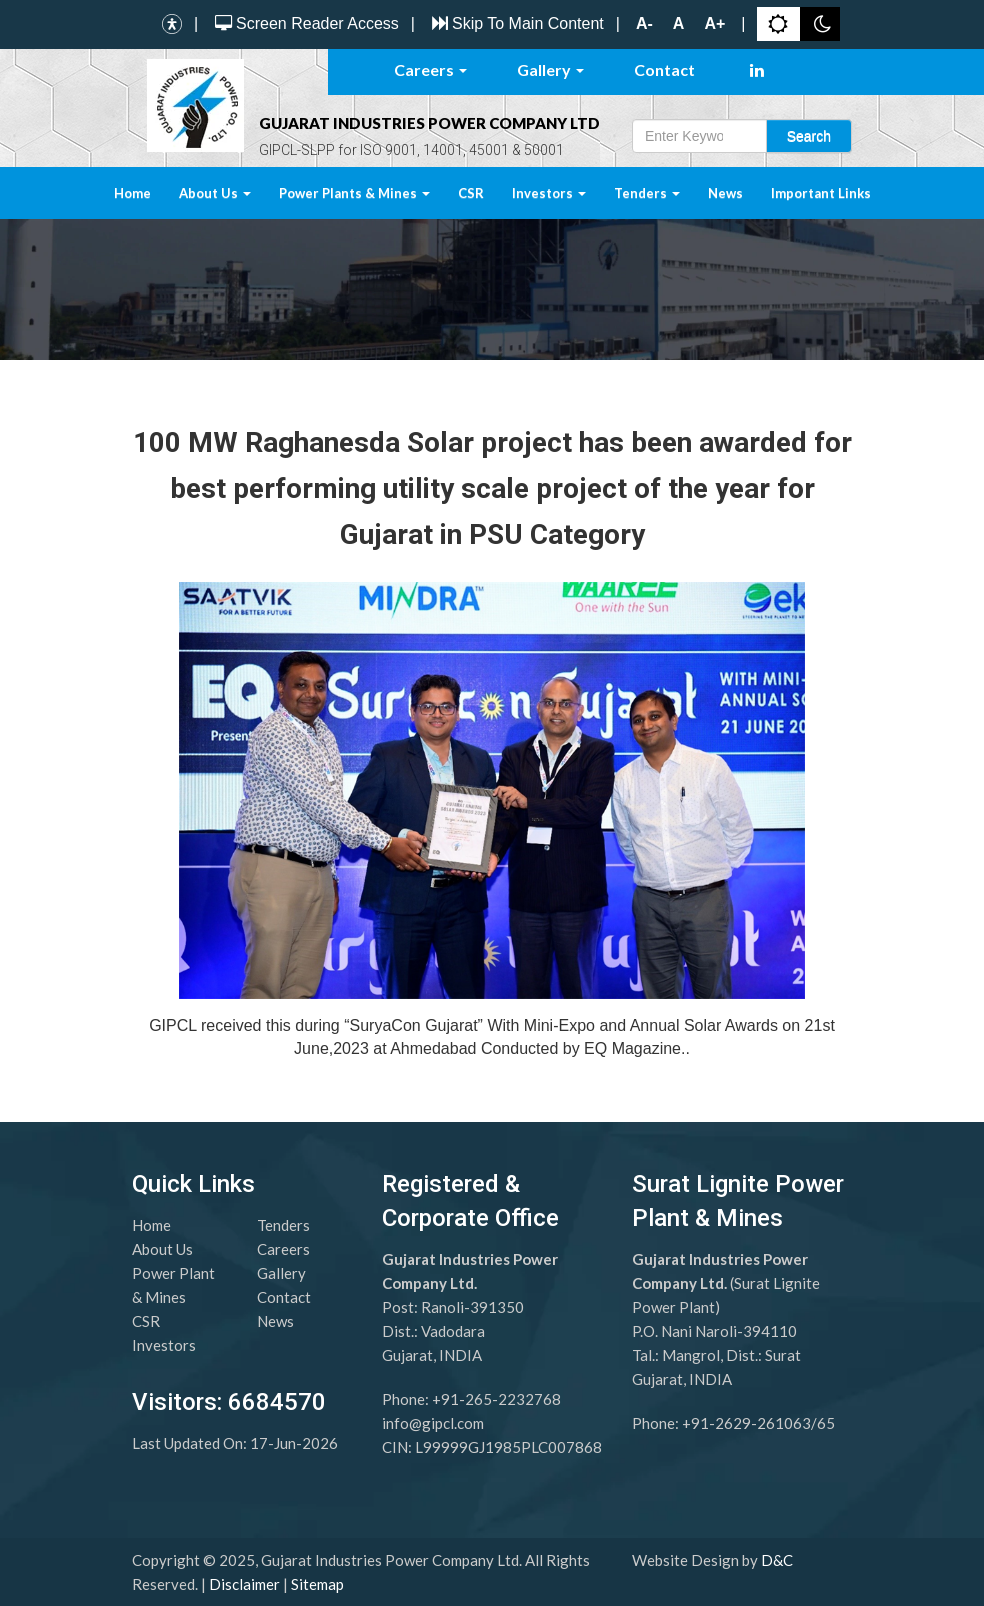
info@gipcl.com (433, 1423)
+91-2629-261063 (746, 1423)
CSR (471, 193)
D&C (777, 1560)
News (725, 193)
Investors (549, 193)
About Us (215, 193)
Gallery (550, 69)
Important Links (821, 193)
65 (826, 1423)
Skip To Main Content (515, 23)
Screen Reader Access (304, 23)
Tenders (647, 193)
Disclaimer (244, 1584)
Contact (664, 69)
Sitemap (317, 1584)
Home (132, 193)
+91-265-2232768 (496, 1399)
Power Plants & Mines (354, 193)
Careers (430, 69)
